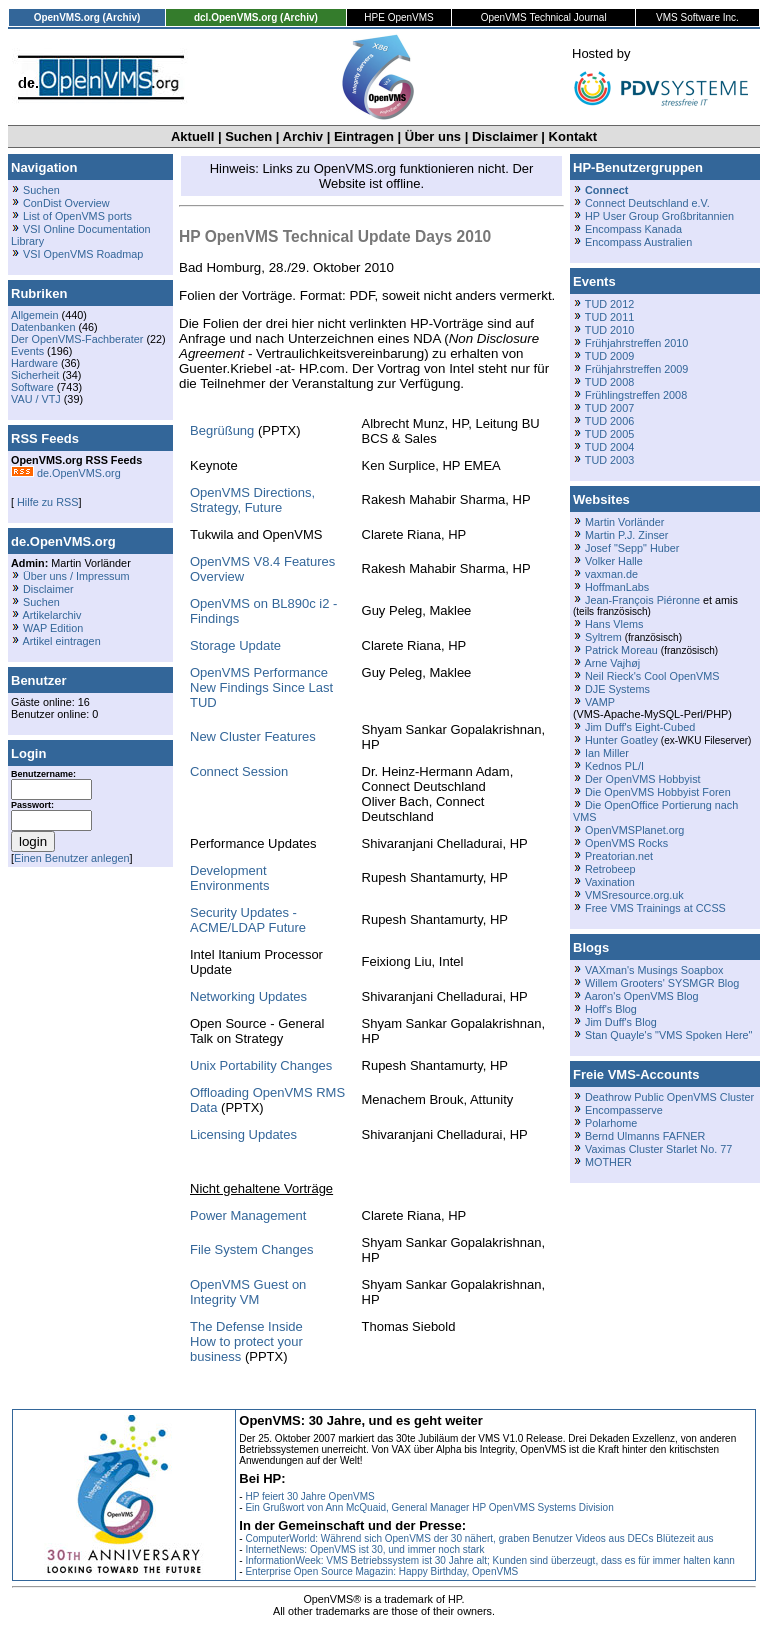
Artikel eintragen (61, 641)
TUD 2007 (609, 408)
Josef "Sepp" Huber (632, 548)
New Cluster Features (253, 736)
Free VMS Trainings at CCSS (655, 908)
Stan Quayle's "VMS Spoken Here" (668, 1035)
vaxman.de (611, 574)
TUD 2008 (609, 382)
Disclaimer (505, 136)
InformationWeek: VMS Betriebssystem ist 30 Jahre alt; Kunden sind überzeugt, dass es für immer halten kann (490, 1560)
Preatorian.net (619, 856)
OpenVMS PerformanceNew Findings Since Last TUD (261, 687)
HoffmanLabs (617, 587)
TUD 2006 (609, 421)
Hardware (34, 363)
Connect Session (239, 771)
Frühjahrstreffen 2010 (636, 343)
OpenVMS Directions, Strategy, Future (252, 500)
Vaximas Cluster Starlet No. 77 (658, 1149)
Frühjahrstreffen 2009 (636, 369)
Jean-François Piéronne (642, 600)
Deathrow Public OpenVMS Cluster (669, 1097)
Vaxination (610, 882)
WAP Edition (53, 628)
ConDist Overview (66, 203)
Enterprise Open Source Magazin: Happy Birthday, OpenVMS (381, 1571)
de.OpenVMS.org (66, 473)
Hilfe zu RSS (46, 502)
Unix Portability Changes (261, 1065)
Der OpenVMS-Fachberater (77, 339)
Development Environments (229, 878)
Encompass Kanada (633, 229)
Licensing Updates (243, 1134)
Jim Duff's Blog (621, 1022)
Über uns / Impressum (76, 576)
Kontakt (573, 136)
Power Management (248, 1215)
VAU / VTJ (36, 399)
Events (27, 351)
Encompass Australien (638, 242)
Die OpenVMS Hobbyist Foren (658, 792)
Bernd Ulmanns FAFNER (645, 1136)
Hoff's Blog (611, 1009)
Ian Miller (607, 753)
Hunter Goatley (621, 740)
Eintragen (364, 136)
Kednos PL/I (614, 766)
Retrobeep (610, 869)
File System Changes (252, 1249)
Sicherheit (35, 375)
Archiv (303, 136)
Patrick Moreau (621, 650)
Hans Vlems (614, 624)
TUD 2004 (609, 447)
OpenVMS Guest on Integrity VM (248, 1292)
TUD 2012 (609, 304)
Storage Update (235, 645)
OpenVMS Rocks (626, 843)
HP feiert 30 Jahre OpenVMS (309, 1496)
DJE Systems (617, 689)
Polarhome (611, 1123)
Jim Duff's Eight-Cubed (640, 727)
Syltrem (603, 637)
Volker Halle (614, 561)
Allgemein (35, 315)
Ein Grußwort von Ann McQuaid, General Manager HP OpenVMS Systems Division (429, 1507)
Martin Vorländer (624, 522)
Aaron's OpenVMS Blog (641, 996)
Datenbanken (43, 327)
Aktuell (192, 136)
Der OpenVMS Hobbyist (643, 779)
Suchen (248, 136)
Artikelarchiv (51, 615)
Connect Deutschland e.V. (647, 203)
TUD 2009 (609, 356)
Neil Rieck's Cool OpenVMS (652, 676)
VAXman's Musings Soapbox (654, 970)
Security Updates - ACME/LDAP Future (248, 920)
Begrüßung (222, 430)
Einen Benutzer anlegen (72, 858)
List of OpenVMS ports (77, 216)
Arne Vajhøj (612, 663)
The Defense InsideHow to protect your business (246, 1341)
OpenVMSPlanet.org (634, 830)
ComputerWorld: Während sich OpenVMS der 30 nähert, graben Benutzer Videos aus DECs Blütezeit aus (479, 1538)
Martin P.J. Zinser (626, 535)
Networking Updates (248, 996)
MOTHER (608, 1162)
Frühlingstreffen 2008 (636, 395)
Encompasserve (624, 1110)
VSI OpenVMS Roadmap (83, 254)
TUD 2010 (609, 330)
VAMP (600, 702)
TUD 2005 (609, 434)
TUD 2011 (609, 317)
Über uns (433, 136)
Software (32, 387)
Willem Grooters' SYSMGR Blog (662, 983)
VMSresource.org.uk (634, 895)
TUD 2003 (609, 460)
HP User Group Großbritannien (659, 216)
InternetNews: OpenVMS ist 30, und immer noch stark (364, 1549)
